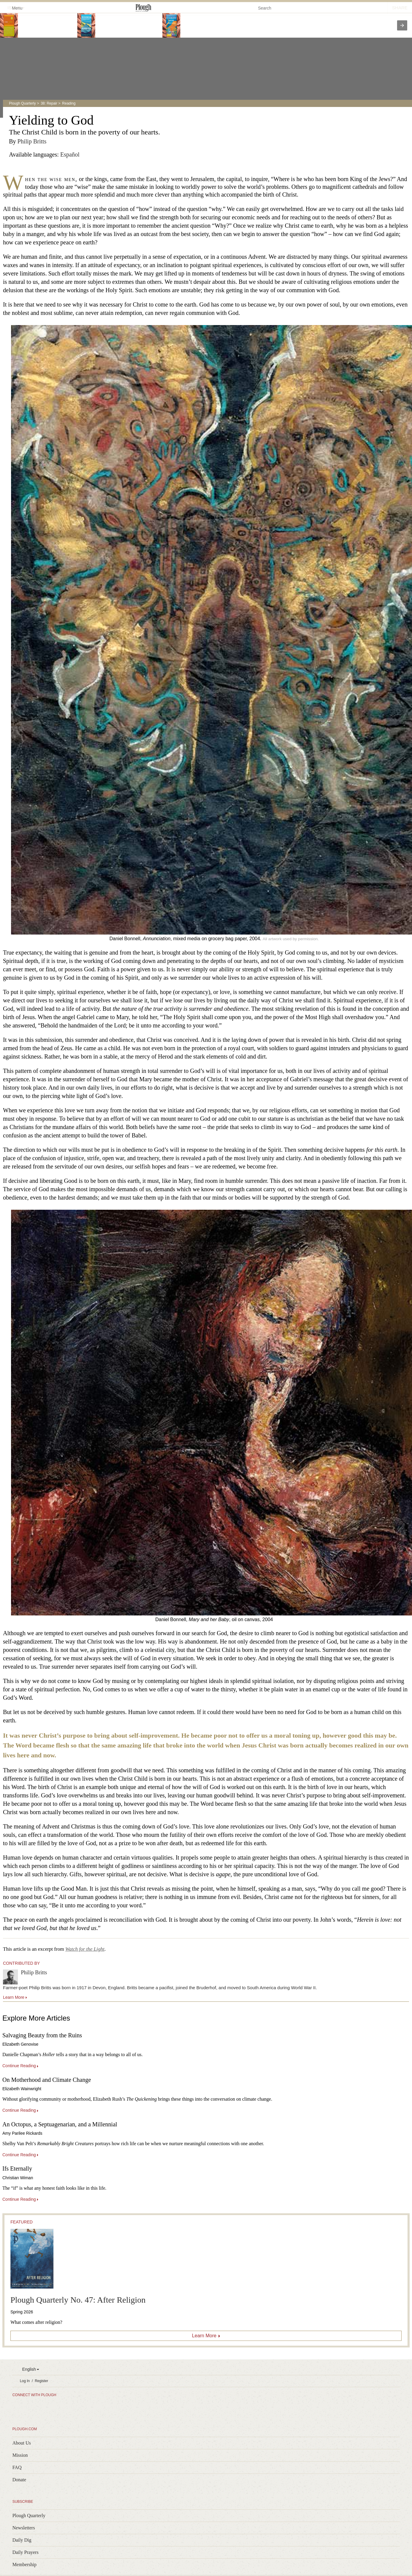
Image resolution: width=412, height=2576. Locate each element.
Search (264, 8)
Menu (13, 7)
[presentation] (402, 25)
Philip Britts (31, 141)
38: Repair (49, 103)
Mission (20, 2455)
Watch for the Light (84, 1949)
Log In (25, 2381)
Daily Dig (21, 2540)
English (29, 2369)
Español (69, 154)
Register (41, 2381)
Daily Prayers (25, 2552)
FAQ (16, 2467)
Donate (19, 2479)
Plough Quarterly (22, 103)
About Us (21, 2442)
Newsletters (23, 2527)
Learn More (204, 2335)
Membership (24, 2564)
